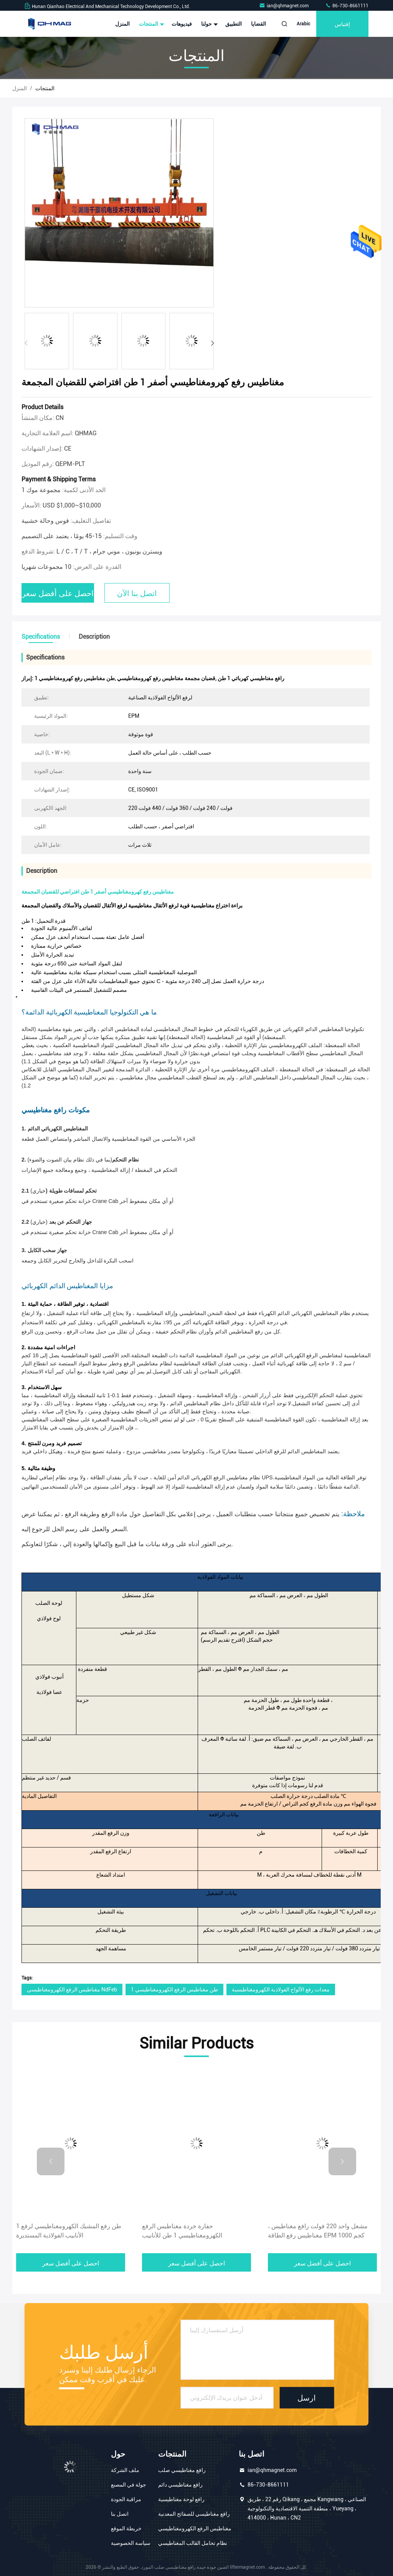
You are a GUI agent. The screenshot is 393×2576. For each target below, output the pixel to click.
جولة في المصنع (128, 2485)
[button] (212, 343)
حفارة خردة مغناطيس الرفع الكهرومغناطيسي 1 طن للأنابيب (182, 2230)
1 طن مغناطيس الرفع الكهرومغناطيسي (174, 1989)
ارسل (306, 2398)
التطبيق (233, 24)
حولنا (208, 24)
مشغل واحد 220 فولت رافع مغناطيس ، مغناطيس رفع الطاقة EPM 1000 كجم (318, 2230)
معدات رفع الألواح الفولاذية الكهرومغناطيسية (281, 1989)
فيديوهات (182, 24)
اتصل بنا (120, 2514)
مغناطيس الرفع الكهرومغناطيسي (194, 2528)
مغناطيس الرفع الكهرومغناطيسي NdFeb (72, 1989)
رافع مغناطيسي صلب (182, 2470)
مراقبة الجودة (126, 2499)
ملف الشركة (125, 2470)
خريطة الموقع (126, 2528)
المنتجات (150, 24)
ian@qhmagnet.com (284, 5)
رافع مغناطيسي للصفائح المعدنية (194, 2514)
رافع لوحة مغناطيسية (181, 2499)
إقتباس (342, 24)
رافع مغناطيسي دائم (180, 2485)
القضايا (258, 24)
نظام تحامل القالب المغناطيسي (192, 2543)
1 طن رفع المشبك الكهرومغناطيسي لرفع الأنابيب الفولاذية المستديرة (68, 2230)
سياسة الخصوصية (130, 2543)
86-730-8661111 (346, 5)
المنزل (122, 24)
